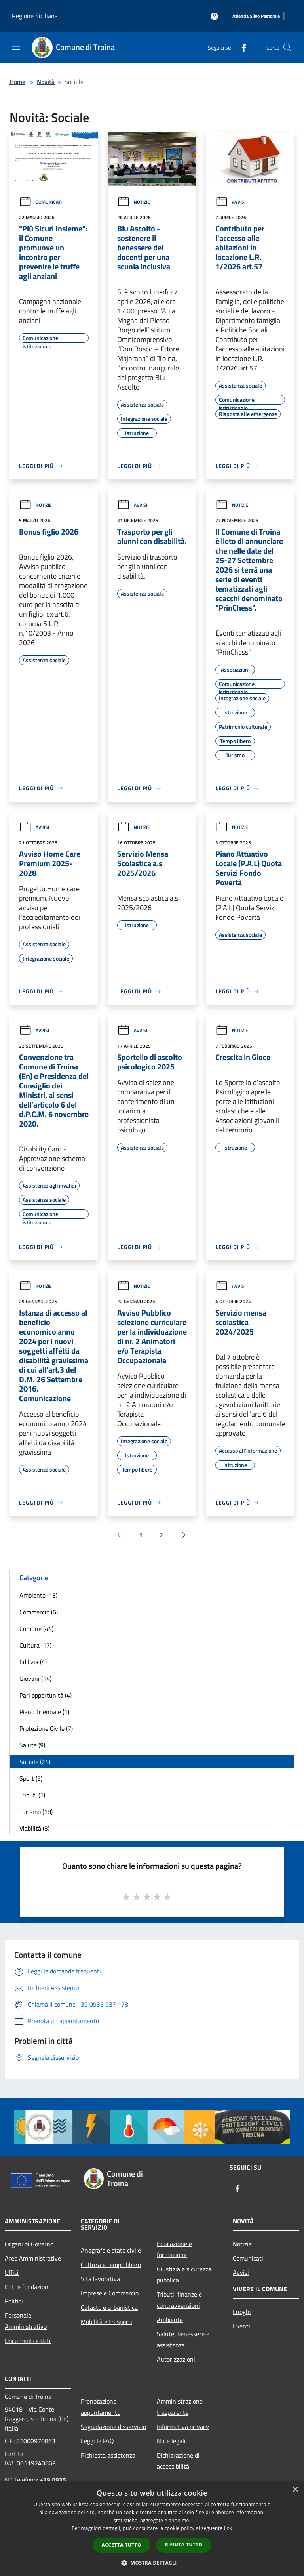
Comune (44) (36, 1628)
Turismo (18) (36, 1811)
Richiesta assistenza (108, 2455)
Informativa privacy (183, 2426)
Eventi (241, 2326)
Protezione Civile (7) (46, 1728)
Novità (46, 81)
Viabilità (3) (34, 1828)
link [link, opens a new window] (228, 2528)
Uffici (12, 2272)
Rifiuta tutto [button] (184, 2544)
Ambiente (170, 2319)
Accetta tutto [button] (121, 2545)
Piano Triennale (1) (44, 1712)
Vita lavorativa (100, 2279)
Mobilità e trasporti (106, 2321)
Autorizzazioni (176, 2359)
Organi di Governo (29, 2244)
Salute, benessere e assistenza (183, 2339)
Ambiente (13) (38, 1595)
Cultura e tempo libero (111, 2264)
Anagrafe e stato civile (111, 2250)
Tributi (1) (32, 1795)
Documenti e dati (28, 2340)
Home (17, 81)
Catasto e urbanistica (109, 2307)
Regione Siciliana (35, 16)
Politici (14, 2301)
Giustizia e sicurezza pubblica (184, 2274)
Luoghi (242, 2311)
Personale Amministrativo (26, 2321)
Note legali (171, 2441)
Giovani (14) (35, 1678)
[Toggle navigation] (16, 47)
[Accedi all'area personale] (214, 16)
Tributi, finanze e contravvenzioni (179, 2300)
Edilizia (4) (33, 1662)
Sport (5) (30, 1778)
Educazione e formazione (174, 2249)
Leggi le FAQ (97, 2441)
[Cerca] (287, 47)
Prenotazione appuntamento (100, 2407)
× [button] (295, 2490)
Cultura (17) (35, 1645)
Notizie (133, 202)
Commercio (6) (38, 1612)
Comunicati (40, 202)
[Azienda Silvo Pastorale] (256, 16)
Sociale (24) (34, 1761)
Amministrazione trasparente (180, 2407)
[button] (152, 2562)
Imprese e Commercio (110, 2293)
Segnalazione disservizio (113, 2426)
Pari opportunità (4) (45, 1695)
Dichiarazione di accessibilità (178, 2460)
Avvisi (230, 202)
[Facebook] (241, 47)
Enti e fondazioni (27, 2286)
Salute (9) (32, 1745)
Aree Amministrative (33, 2258)
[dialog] (152, 2528)
